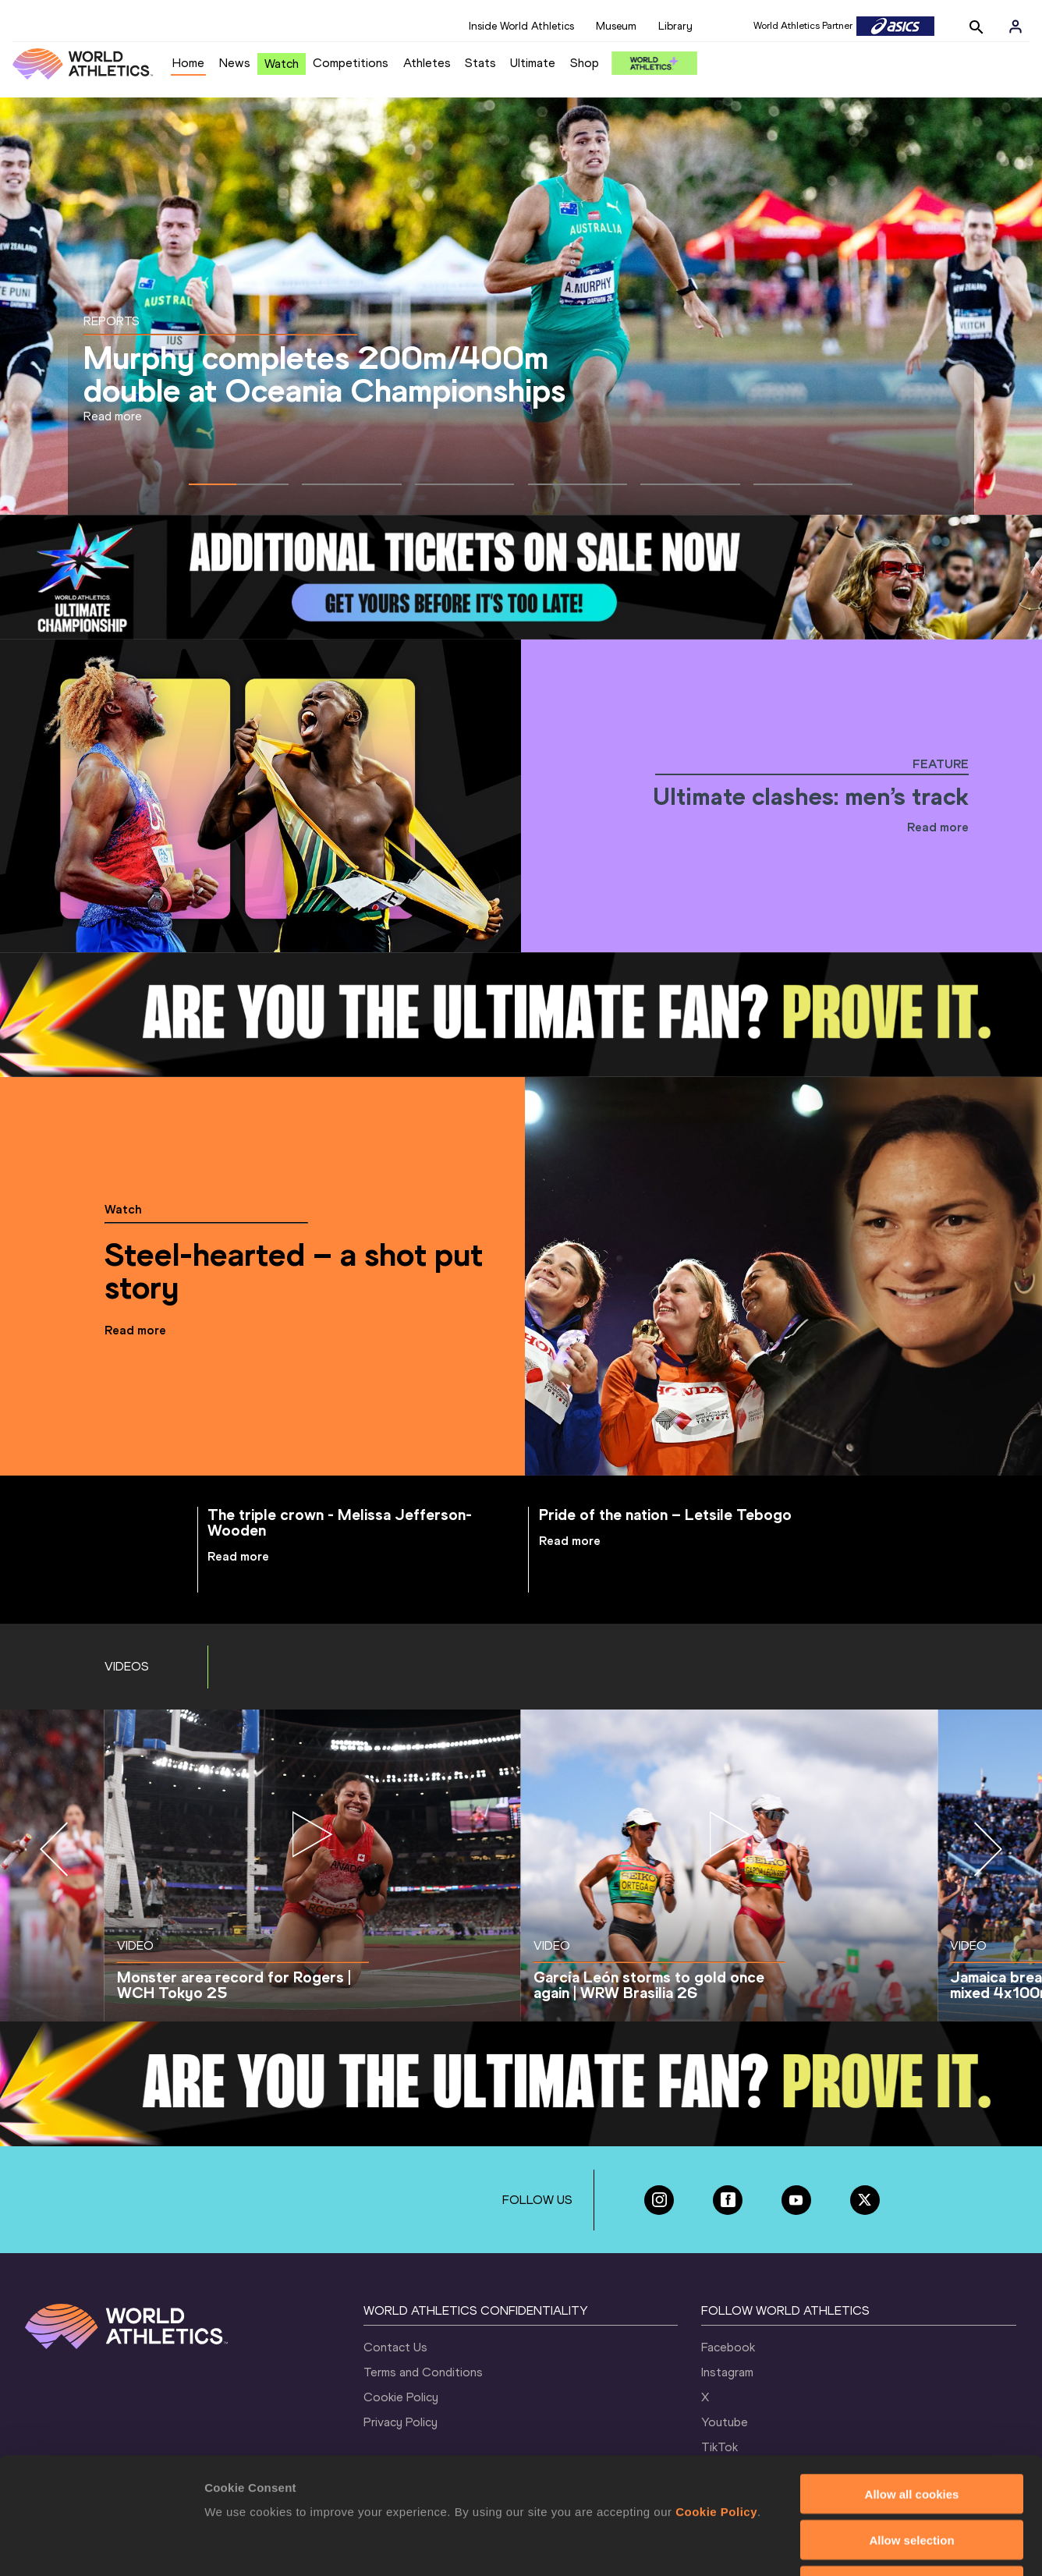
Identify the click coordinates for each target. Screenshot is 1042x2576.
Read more (112, 416)
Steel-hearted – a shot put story (294, 1271)
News (234, 62)
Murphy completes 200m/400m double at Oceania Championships (324, 374)
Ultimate (532, 62)
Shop (584, 62)
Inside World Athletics (521, 26)
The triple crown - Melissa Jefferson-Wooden (339, 1522)
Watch (281, 63)
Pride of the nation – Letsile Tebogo (665, 1514)
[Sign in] (1015, 26)
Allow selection (911, 2430)
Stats (480, 62)
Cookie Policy (716, 2402)
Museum (616, 26)
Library (675, 26)
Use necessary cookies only (912, 2476)
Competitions (350, 62)
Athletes (427, 62)
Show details (818, 2545)
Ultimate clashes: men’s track (811, 796)
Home (188, 62)
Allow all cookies (912, 2384)
